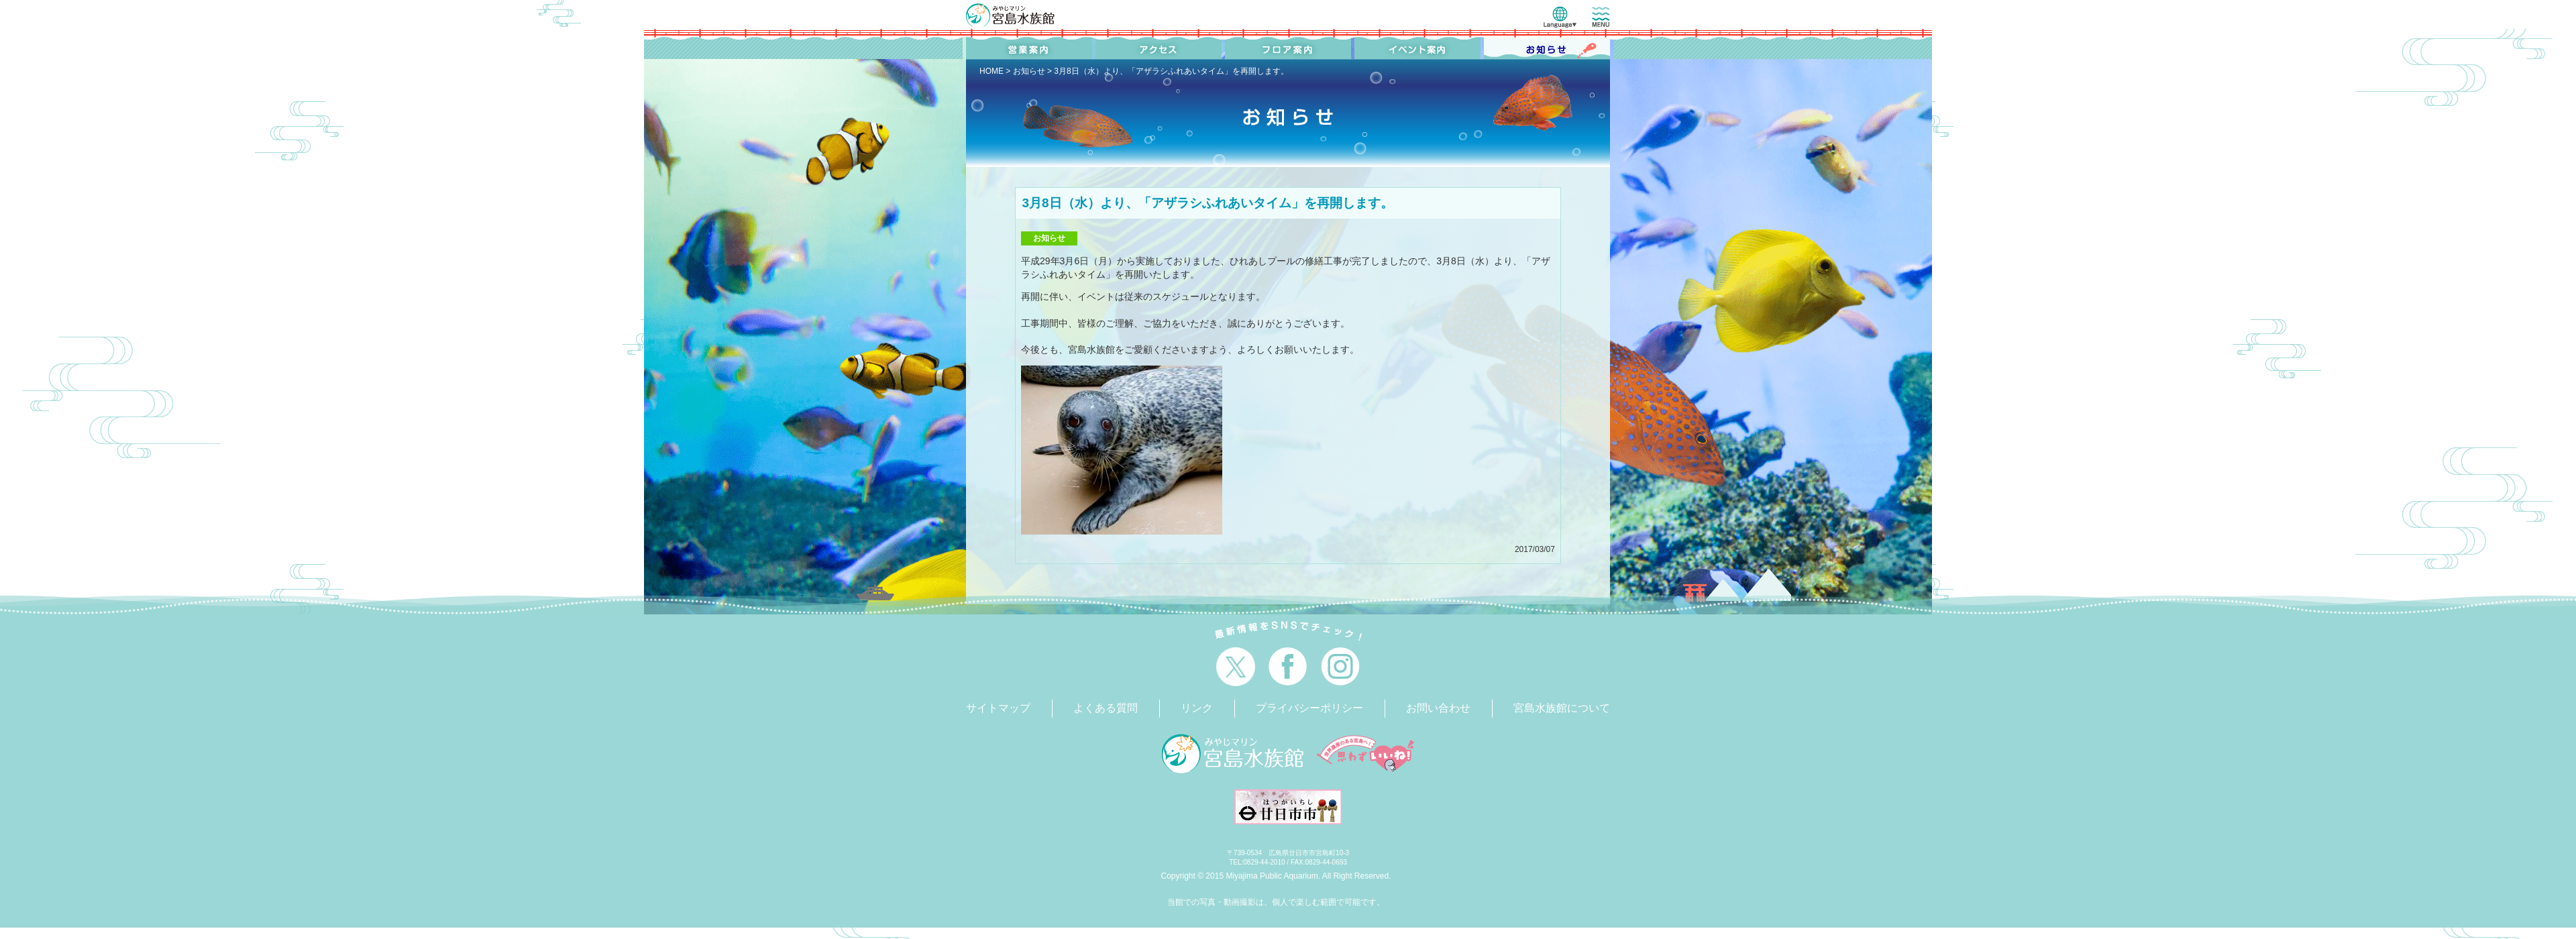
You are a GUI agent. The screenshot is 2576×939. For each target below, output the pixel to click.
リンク (1197, 708)
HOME (991, 71)
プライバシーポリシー (1309, 708)
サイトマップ (998, 708)
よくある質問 (1105, 708)
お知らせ (1029, 71)
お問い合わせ (1438, 708)
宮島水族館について (1561, 708)
